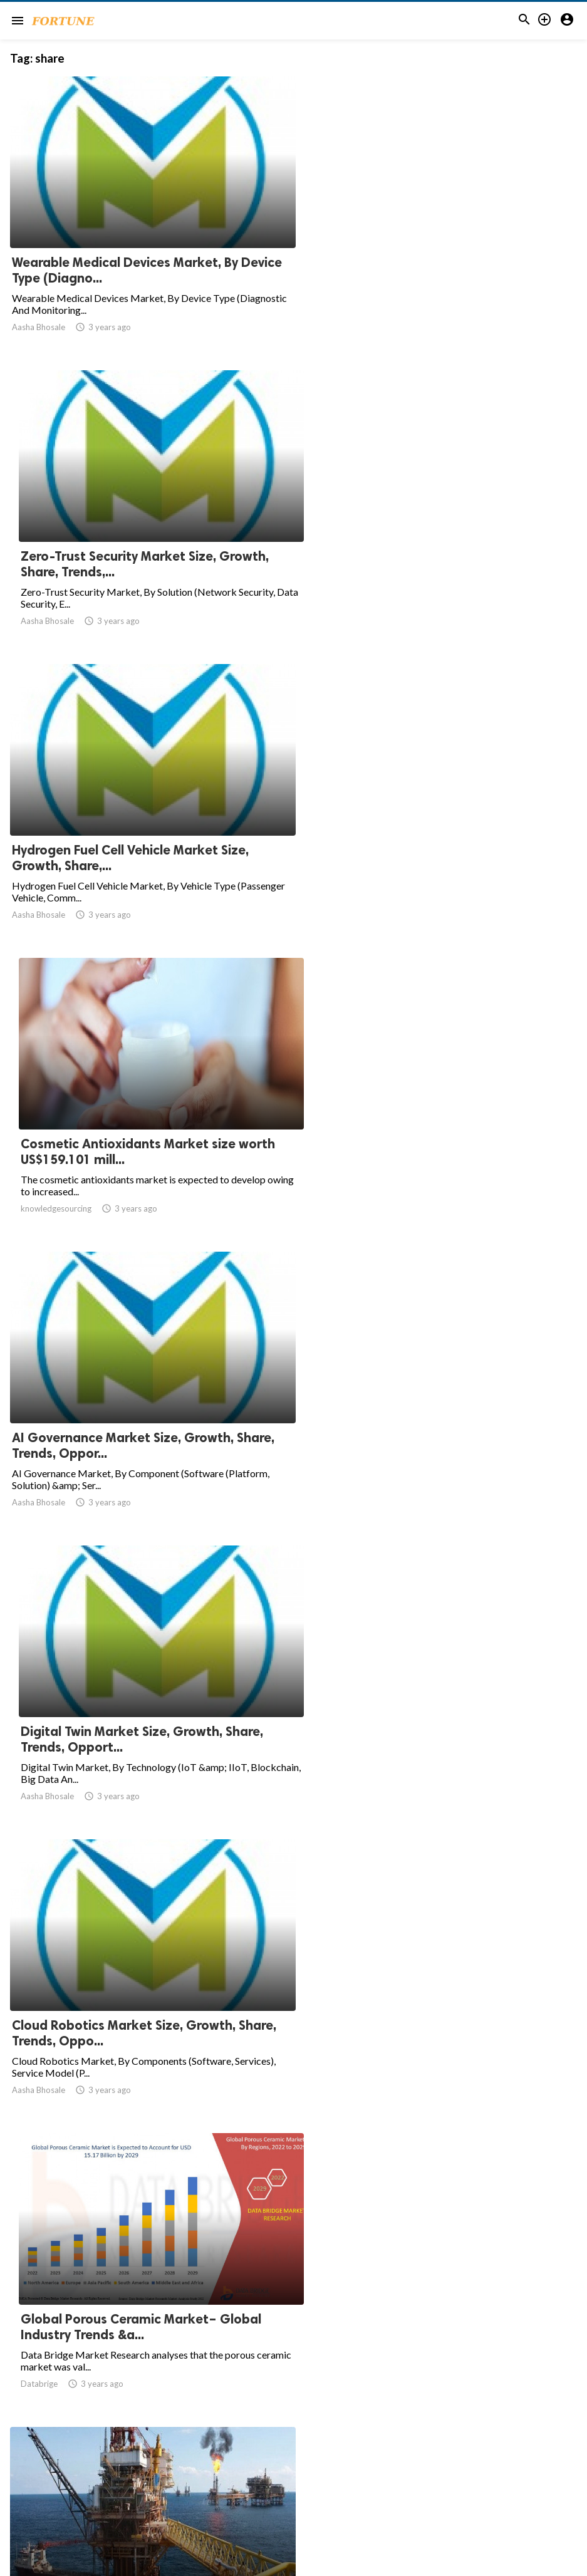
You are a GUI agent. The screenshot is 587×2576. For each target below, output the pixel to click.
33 (354, 2453)
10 (299, 2453)
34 (382, 2453)
